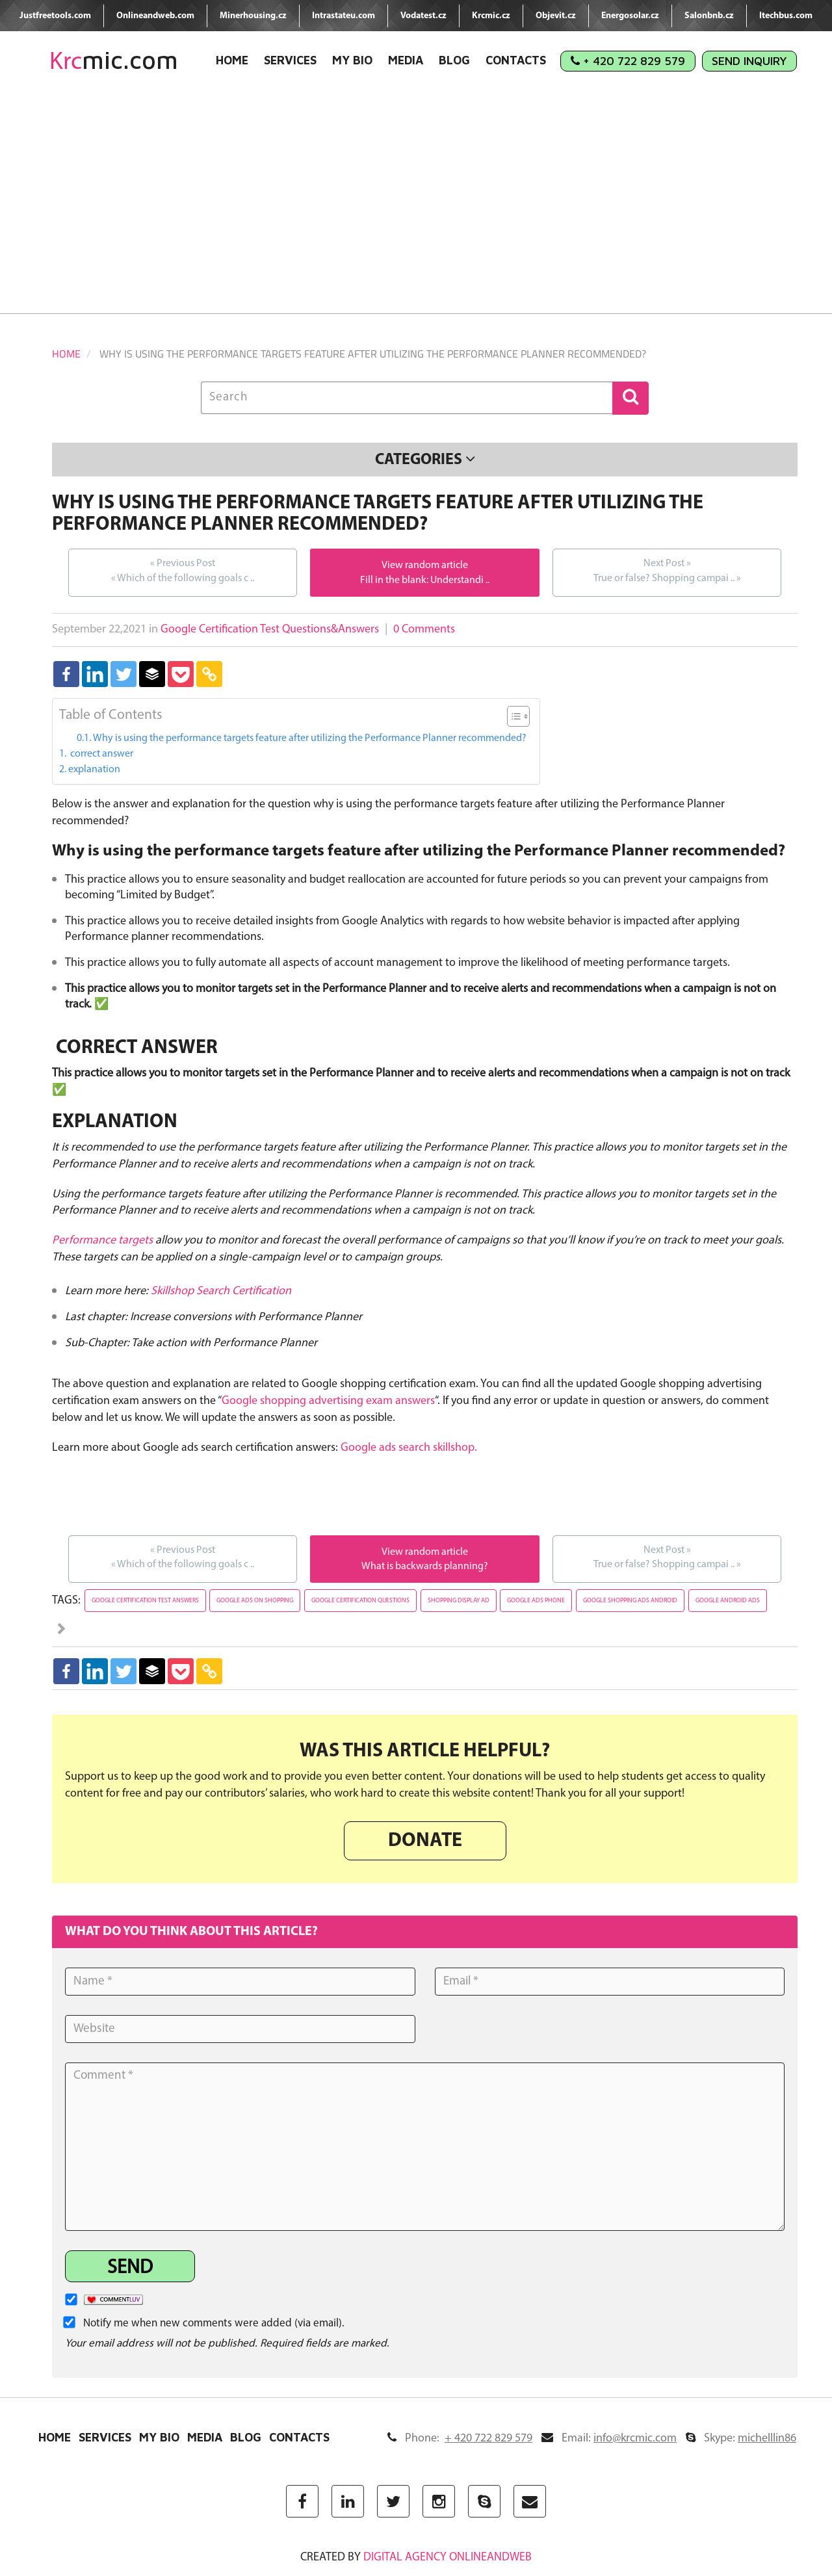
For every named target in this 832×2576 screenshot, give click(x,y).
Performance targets (102, 1240)
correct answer (100, 754)
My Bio (352, 60)
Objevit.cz (556, 16)
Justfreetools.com (55, 16)
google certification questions (360, 1600)
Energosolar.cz (630, 16)
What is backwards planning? (424, 1566)
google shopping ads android (630, 1600)
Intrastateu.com (343, 16)
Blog (454, 60)
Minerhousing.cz (253, 16)
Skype (741, 2438)
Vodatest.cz (423, 16)
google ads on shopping (254, 1600)
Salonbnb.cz (709, 16)
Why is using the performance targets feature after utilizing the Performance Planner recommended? (309, 738)
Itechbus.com (785, 16)
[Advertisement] (416, 203)
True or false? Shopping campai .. (667, 570)
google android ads (728, 1600)
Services (290, 60)
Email (609, 2438)
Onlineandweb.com (155, 16)
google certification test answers (145, 1600)
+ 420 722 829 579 (628, 61)
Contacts (516, 60)
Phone (459, 2438)
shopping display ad (458, 1600)
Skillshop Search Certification (221, 1291)
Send (130, 2268)
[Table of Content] (518, 716)
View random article (425, 565)
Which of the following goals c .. (182, 570)
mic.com (113, 60)
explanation (94, 769)
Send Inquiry (749, 61)
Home (232, 60)
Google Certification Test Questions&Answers (270, 629)
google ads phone (536, 1600)
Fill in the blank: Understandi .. (424, 580)
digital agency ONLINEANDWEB (447, 2557)
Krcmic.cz (491, 16)
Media (405, 60)
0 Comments (424, 629)
